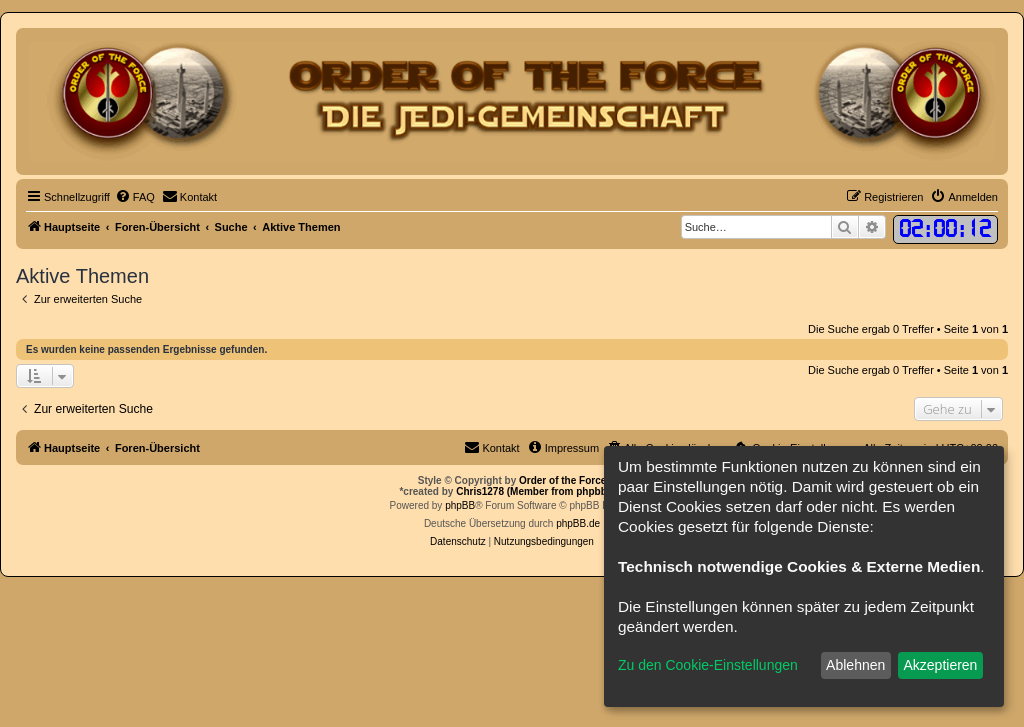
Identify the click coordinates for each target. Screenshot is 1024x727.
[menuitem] (135, 197)
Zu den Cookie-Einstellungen (708, 665)
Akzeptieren (940, 665)
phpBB (460, 505)
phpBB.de (578, 523)
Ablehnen (855, 665)
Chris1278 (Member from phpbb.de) (540, 491)
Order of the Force (562, 480)
